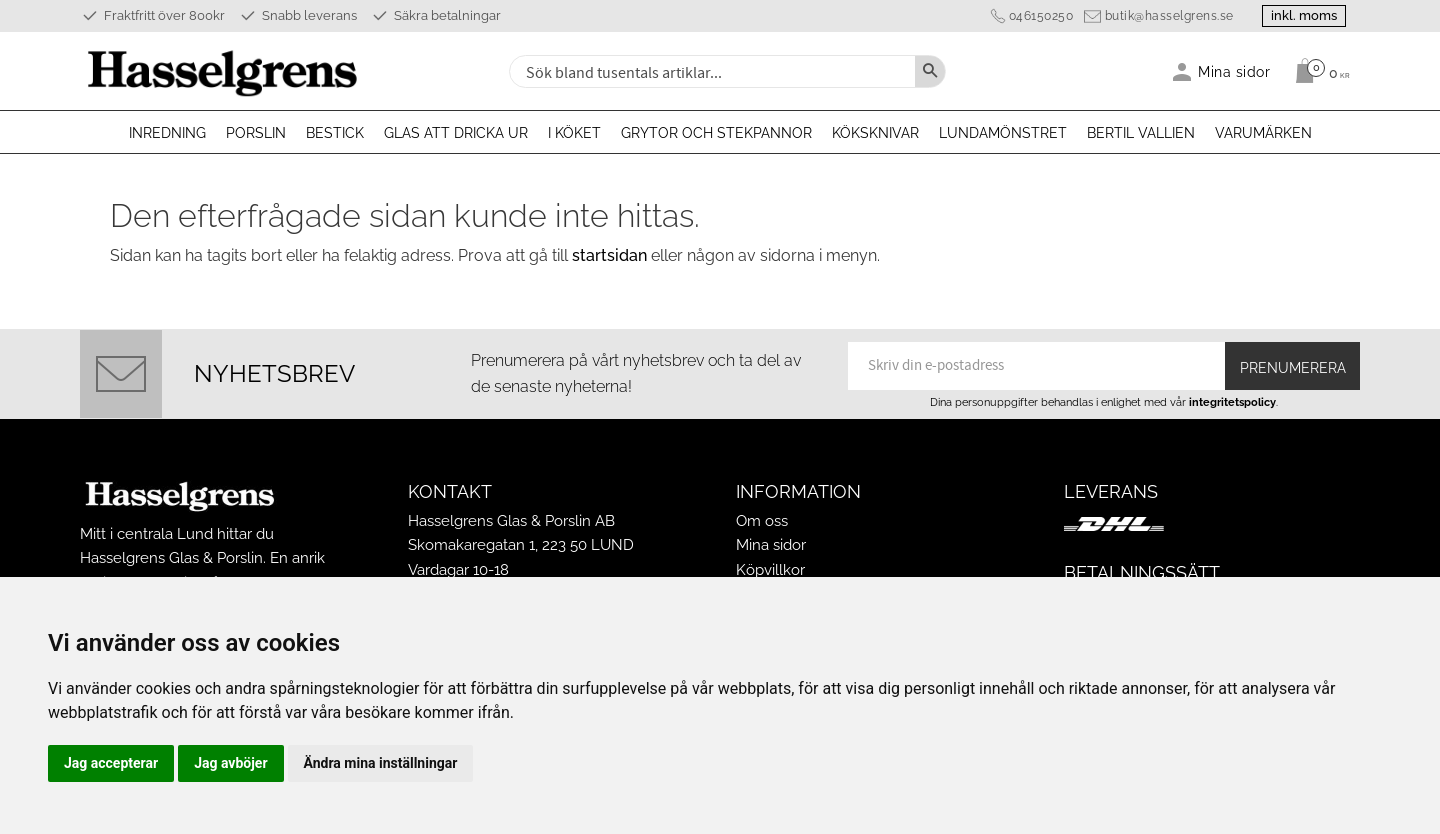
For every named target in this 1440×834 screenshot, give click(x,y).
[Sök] (930, 71)
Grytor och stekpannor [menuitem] (716, 133)
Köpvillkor (770, 570)
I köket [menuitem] (574, 133)
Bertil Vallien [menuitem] (1141, 133)
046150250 (1036, 16)
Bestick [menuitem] (335, 133)
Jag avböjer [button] (230, 763)
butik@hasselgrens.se (1164, 16)
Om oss (762, 521)
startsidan (609, 255)
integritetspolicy (1232, 402)
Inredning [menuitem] (167, 133)
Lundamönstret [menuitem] (1003, 133)
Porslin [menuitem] (256, 133)
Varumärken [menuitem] (1263, 133)
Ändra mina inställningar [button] (381, 763)
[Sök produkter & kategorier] (710, 71)
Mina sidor (771, 545)
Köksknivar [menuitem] (875, 133)
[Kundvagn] (1317, 71)
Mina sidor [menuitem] (1234, 71)
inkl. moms (1302, 15)
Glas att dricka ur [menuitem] (456, 133)
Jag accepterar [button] (111, 763)
